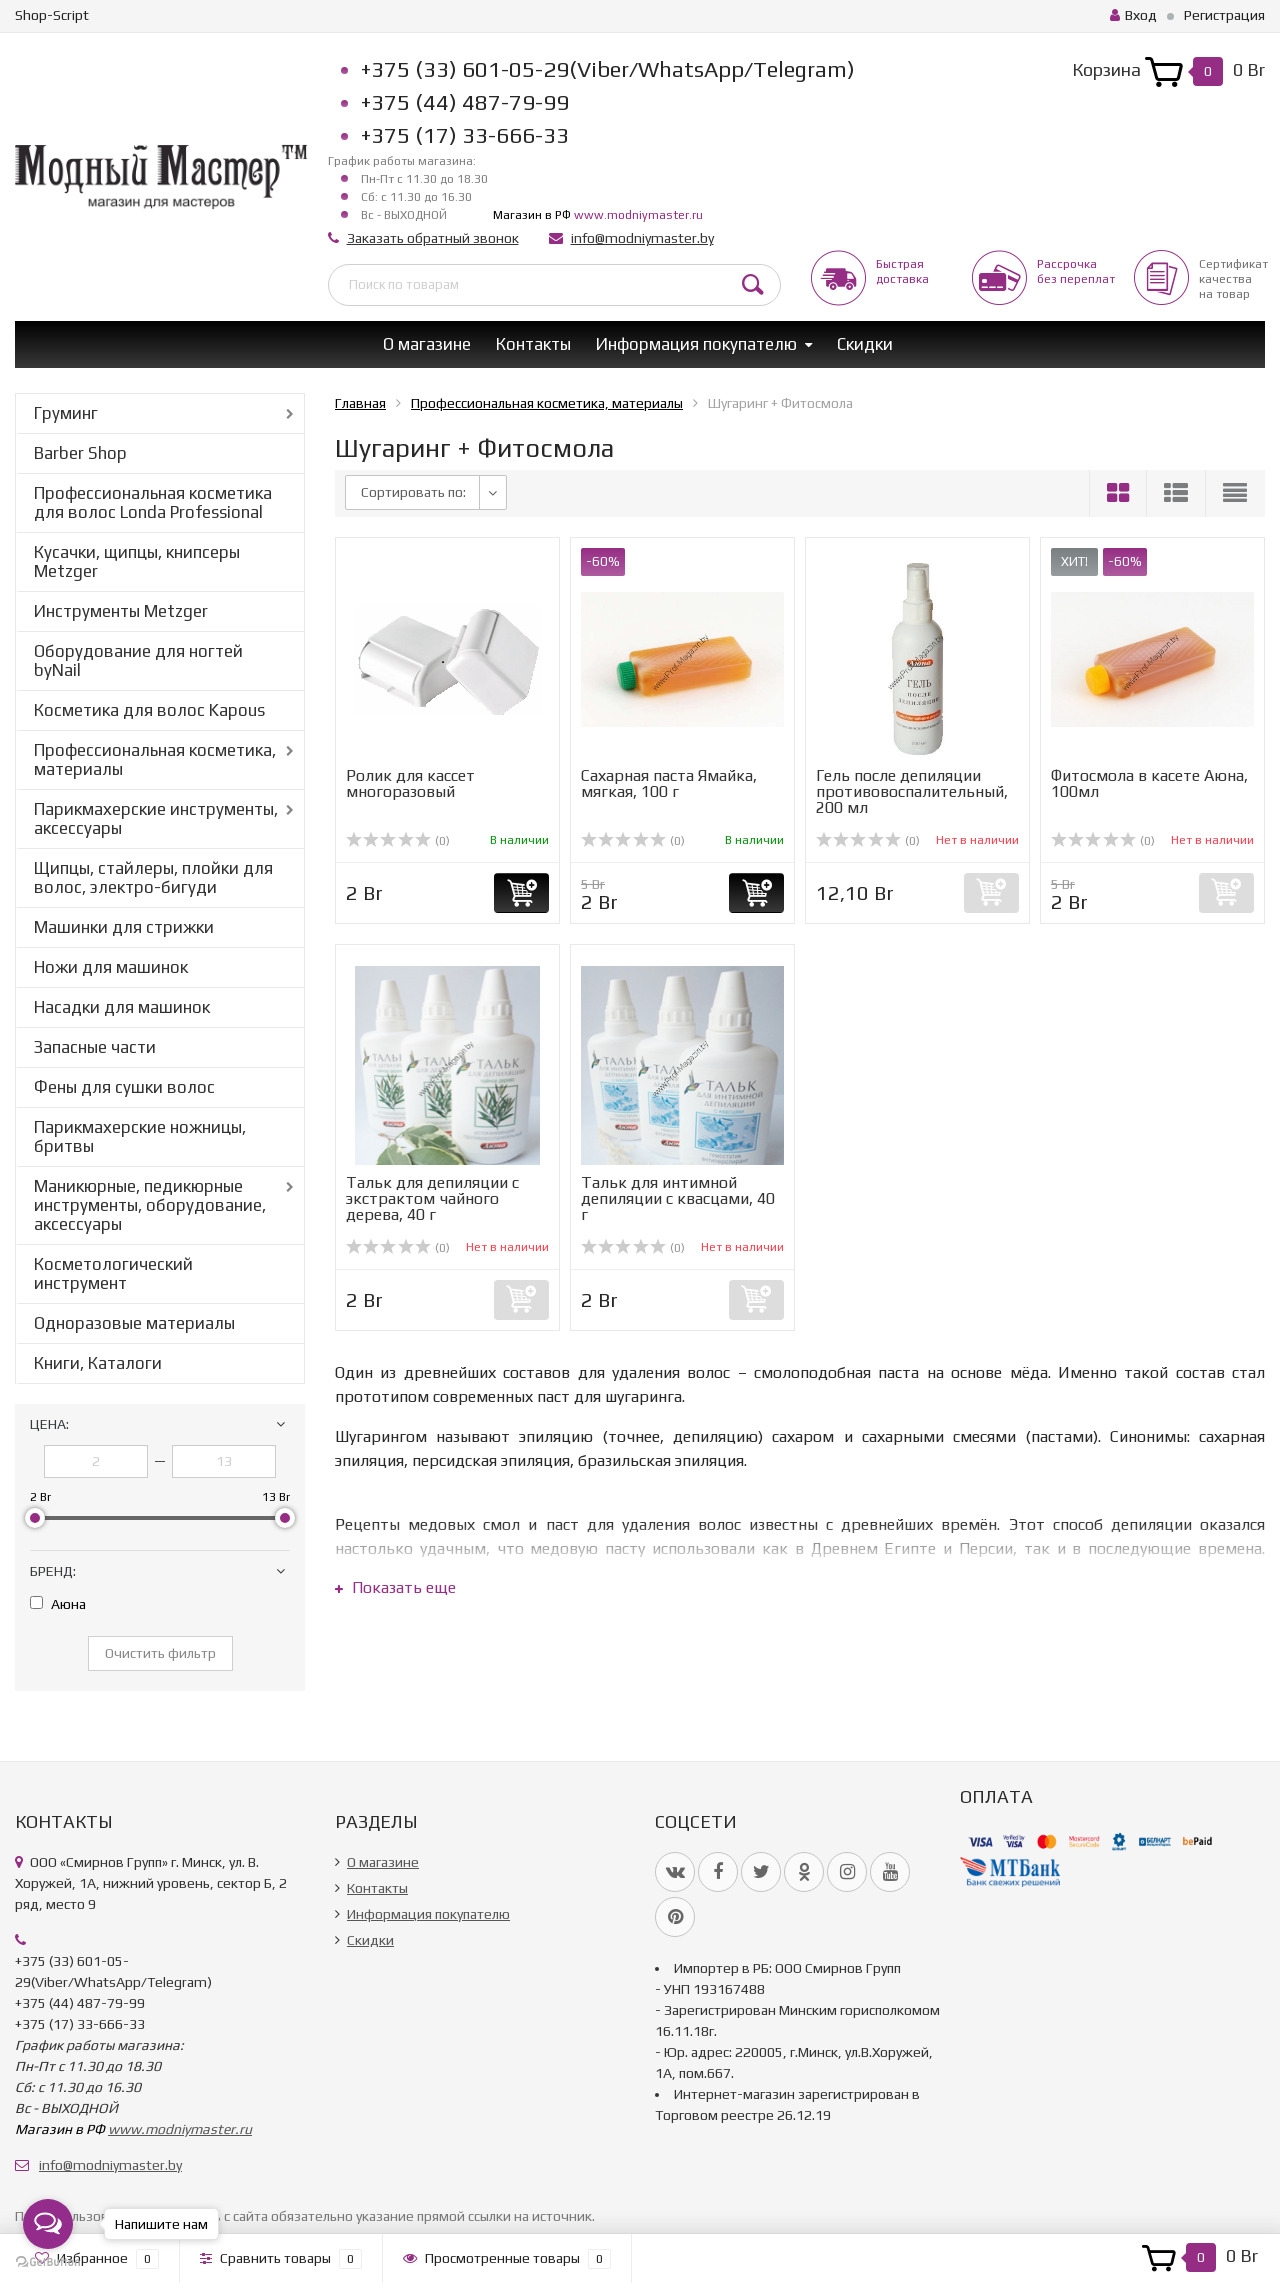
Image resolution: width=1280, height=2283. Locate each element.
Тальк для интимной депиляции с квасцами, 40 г (678, 1198)
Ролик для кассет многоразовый (410, 783)
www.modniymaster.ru (638, 215)
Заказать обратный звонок (433, 238)
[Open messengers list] (48, 2224)
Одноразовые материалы (134, 1323)
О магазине (427, 344)
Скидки (865, 344)
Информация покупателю (696, 344)
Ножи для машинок (111, 967)
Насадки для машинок (122, 1007)
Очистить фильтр (160, 1653)
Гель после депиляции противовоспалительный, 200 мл (912, 791)
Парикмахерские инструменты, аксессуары (156, 818)
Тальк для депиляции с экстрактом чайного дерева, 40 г (432, 1198)
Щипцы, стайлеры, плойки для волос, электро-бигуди (153, 877)
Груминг (66, 413)
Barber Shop (80, 453)
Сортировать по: (413, 492)
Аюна (58, 1604)
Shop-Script (52, 15)
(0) (398, 841)
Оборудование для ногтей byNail (138, 660)
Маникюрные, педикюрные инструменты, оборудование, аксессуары (150, 1205)
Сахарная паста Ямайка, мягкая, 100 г (669, 783)
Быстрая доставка (902, 271)
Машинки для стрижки (124, 927)
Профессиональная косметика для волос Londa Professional (153, 502)
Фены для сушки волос (124, 1087)
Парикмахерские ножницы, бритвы (140, 1136)
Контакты (533, 344)
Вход (1133, 15)
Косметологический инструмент (113, 1273)
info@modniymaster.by (642, 238)
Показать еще (395, 1587)
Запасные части (95, 1047)
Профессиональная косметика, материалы (155, 759)
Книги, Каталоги (98, 1363)
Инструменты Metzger (121, 611)
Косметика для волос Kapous (149, 710)
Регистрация (1224, 15)
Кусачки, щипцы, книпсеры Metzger (137, 561)
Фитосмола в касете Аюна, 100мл (1149, 783)
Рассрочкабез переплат (1076, 271)
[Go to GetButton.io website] (48, 2262)
